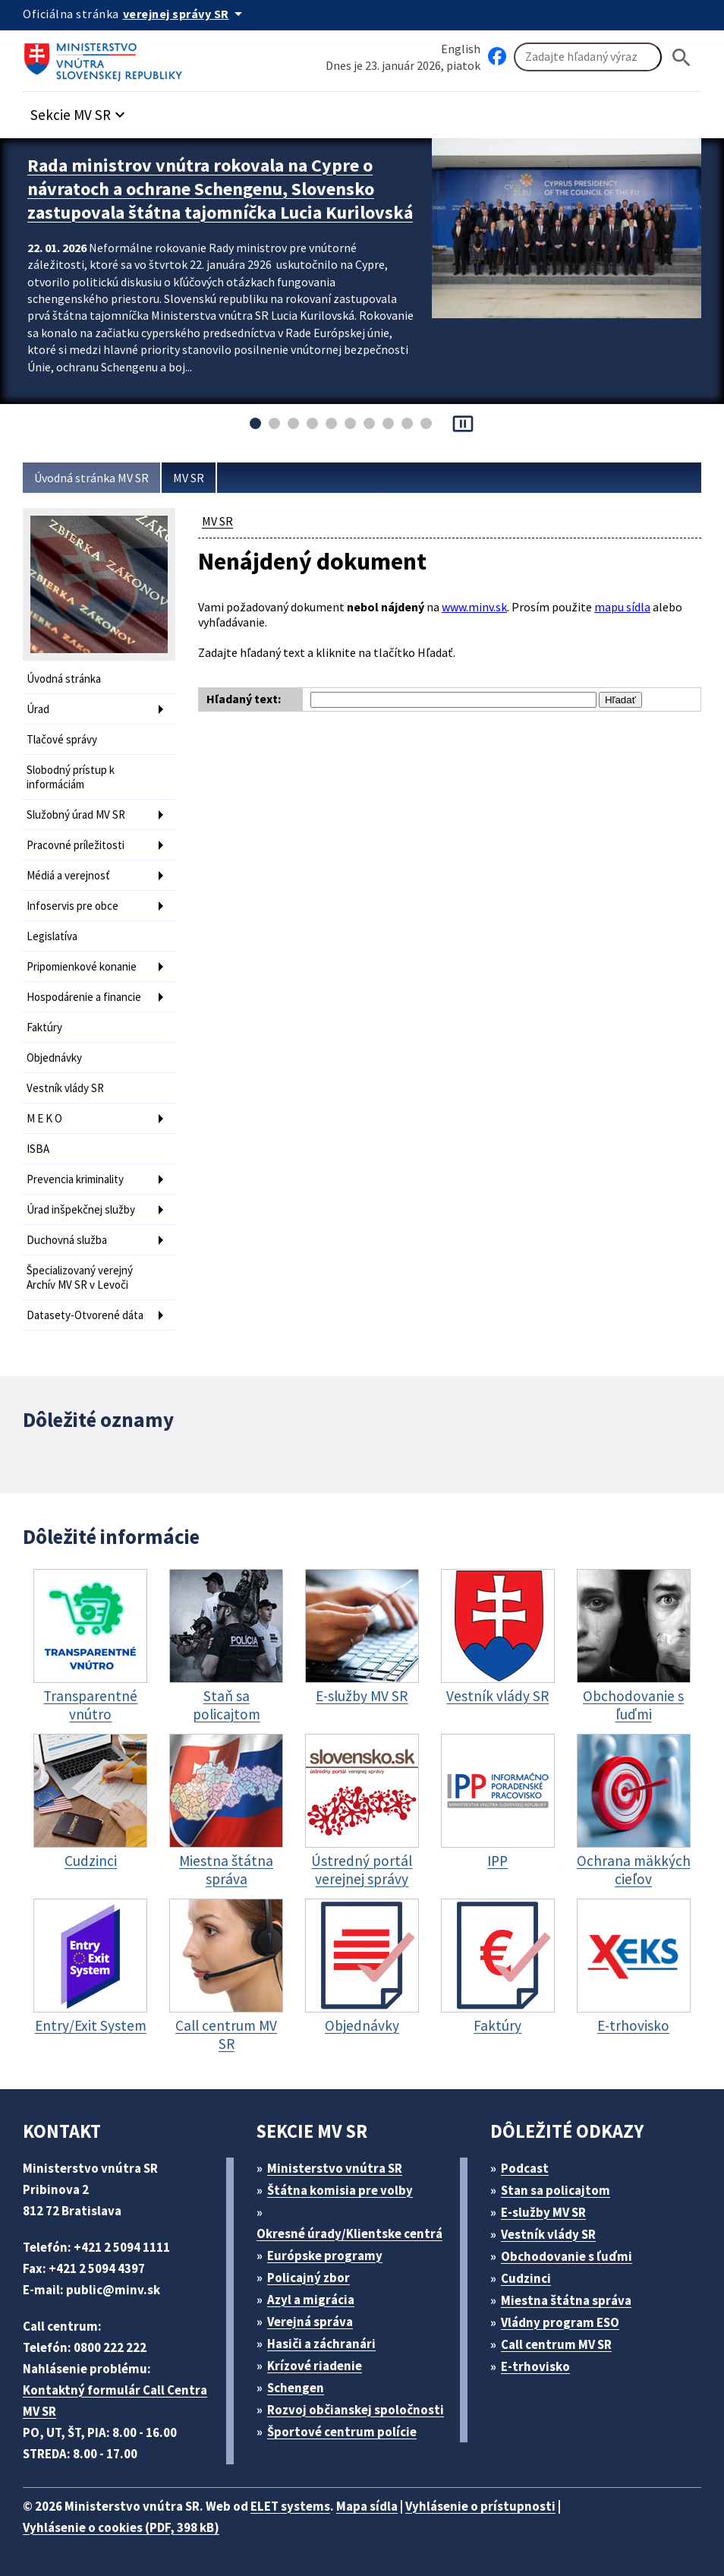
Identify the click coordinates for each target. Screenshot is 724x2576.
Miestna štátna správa (566, 2300)
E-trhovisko (535, 2366)
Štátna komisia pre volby (340, 2190)
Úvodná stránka (64, 678)
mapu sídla (622, 606)
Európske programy (324, 2255)
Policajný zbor (308, 2277)
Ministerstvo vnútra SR (334, 2168)
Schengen (295, 2387)
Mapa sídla (367, 2506)
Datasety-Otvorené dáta (85, 1315)
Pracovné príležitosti (75, 845)
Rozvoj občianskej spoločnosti (355, 2409)
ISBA (38, 1148)
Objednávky (54, 1057)
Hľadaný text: (243, 698)
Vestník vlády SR (65, 1088)
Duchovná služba (67, 1240)
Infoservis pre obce (72, 905)
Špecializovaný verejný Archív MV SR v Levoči (80, 1277)
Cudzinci (526, 2278)
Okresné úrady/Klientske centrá (349, 2233)
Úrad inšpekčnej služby (81, 1209)
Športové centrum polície (342, 2431)
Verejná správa (310, 2321)
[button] (79, 110)
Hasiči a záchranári (321, 2343)
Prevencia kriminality (75, 1179)
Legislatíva (52, 936)
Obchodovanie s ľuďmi (566, 2256)
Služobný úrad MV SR (76, 814)
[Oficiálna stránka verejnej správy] (185, 14)
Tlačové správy (62, 739)
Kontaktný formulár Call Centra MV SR (115, 2401)
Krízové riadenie (314, 2365)
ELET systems (290, 2506)
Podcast (525, 2168)
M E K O (44, 1118)
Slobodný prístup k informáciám (71, 776)
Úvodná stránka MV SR (91, 477)
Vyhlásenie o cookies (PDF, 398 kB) (121, 2527)
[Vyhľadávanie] (588, 57)
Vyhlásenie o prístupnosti (480, 2506)
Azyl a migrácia (310, 2299)
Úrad (38, 709)
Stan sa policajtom (555, 2190)
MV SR (188, 477)
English (460, 48)
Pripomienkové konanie (82, 966)
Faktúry (44, 1027)
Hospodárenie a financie (84, 997)
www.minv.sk (474, 606)
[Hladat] (681, 57)
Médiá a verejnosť (68, 875)
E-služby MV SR (543, 2212)
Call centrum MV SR (556, 2344)
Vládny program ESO (560, 2322)
